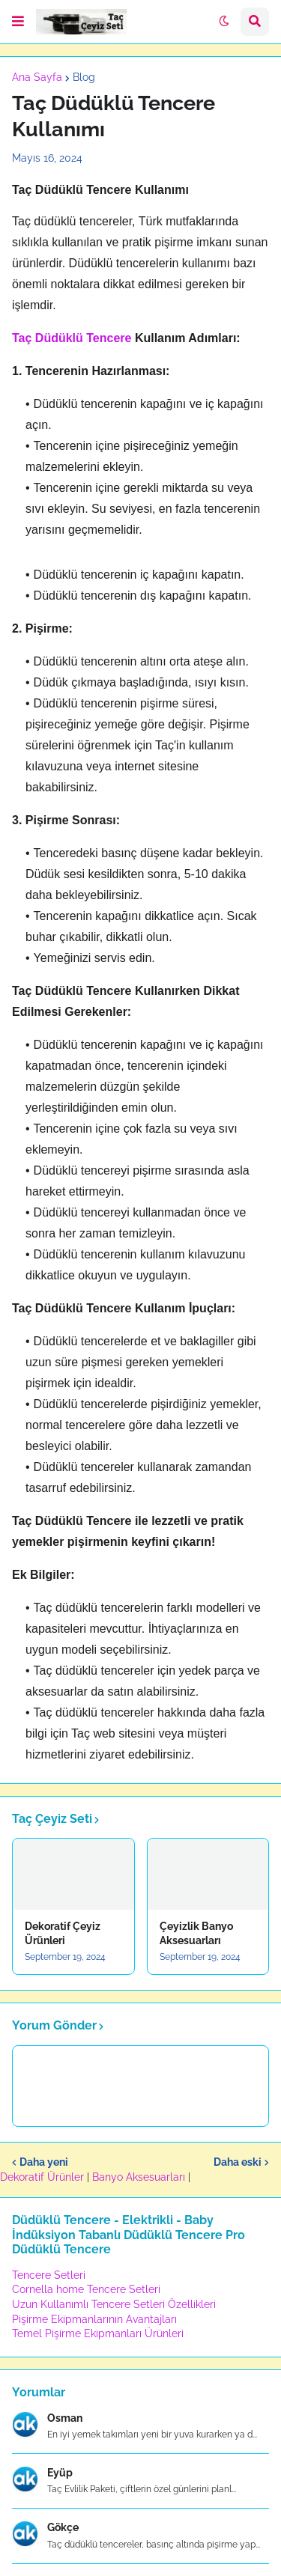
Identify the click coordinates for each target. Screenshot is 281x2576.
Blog (84, 77)
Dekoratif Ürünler (43, 2177)
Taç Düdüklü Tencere (71, 338)
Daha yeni (43, 2162)
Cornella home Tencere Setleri (86, 2289)
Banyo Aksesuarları (140, 2177)
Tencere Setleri (48, 2275)
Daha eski (238, 2162)
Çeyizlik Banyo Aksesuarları (196, 1933)
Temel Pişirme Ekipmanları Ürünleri (98, 2333)
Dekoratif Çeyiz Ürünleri (62, 1933)
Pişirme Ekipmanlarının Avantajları (94, 2319)
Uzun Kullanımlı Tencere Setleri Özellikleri (114, 2304)
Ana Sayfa (37, 77)
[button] (18, 21)
